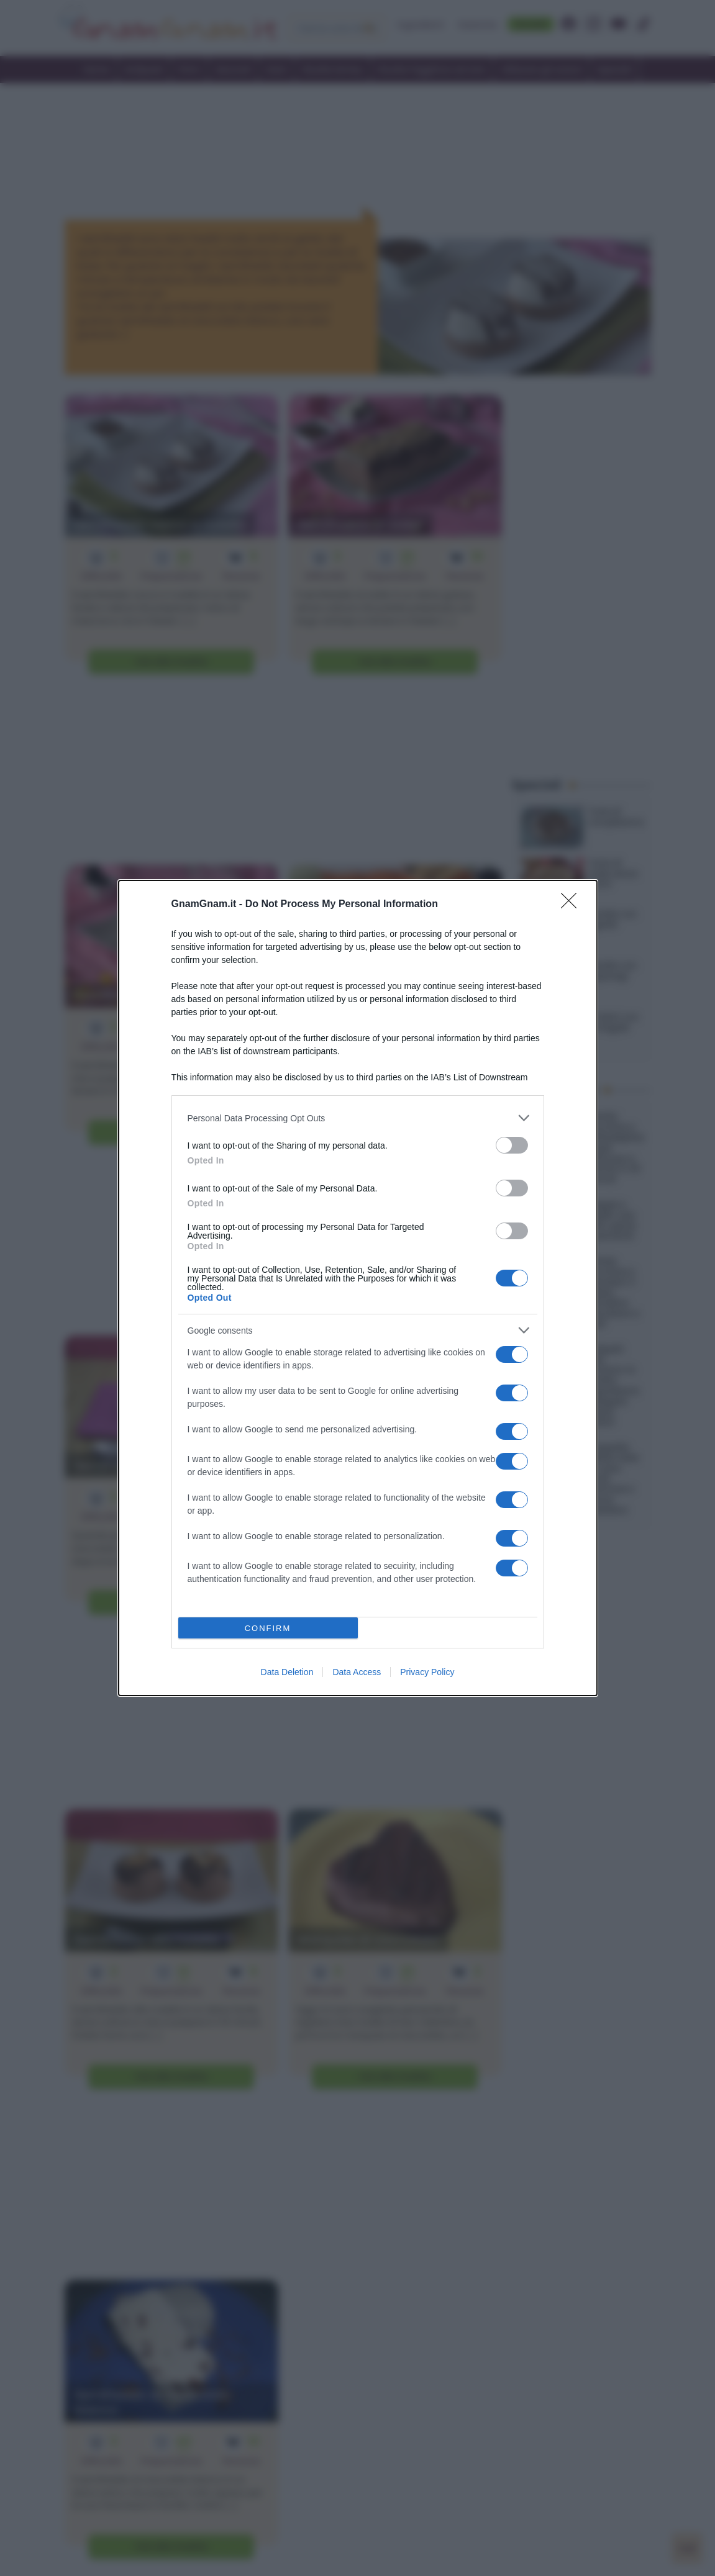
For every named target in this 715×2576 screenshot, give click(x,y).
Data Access (356, 1672)
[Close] (573, 904)
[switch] (512, 1145)
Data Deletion (287, 1672)
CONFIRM (268, 1628)
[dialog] (358, 1288)
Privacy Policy (427, 1672)
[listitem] (358, 1117)
